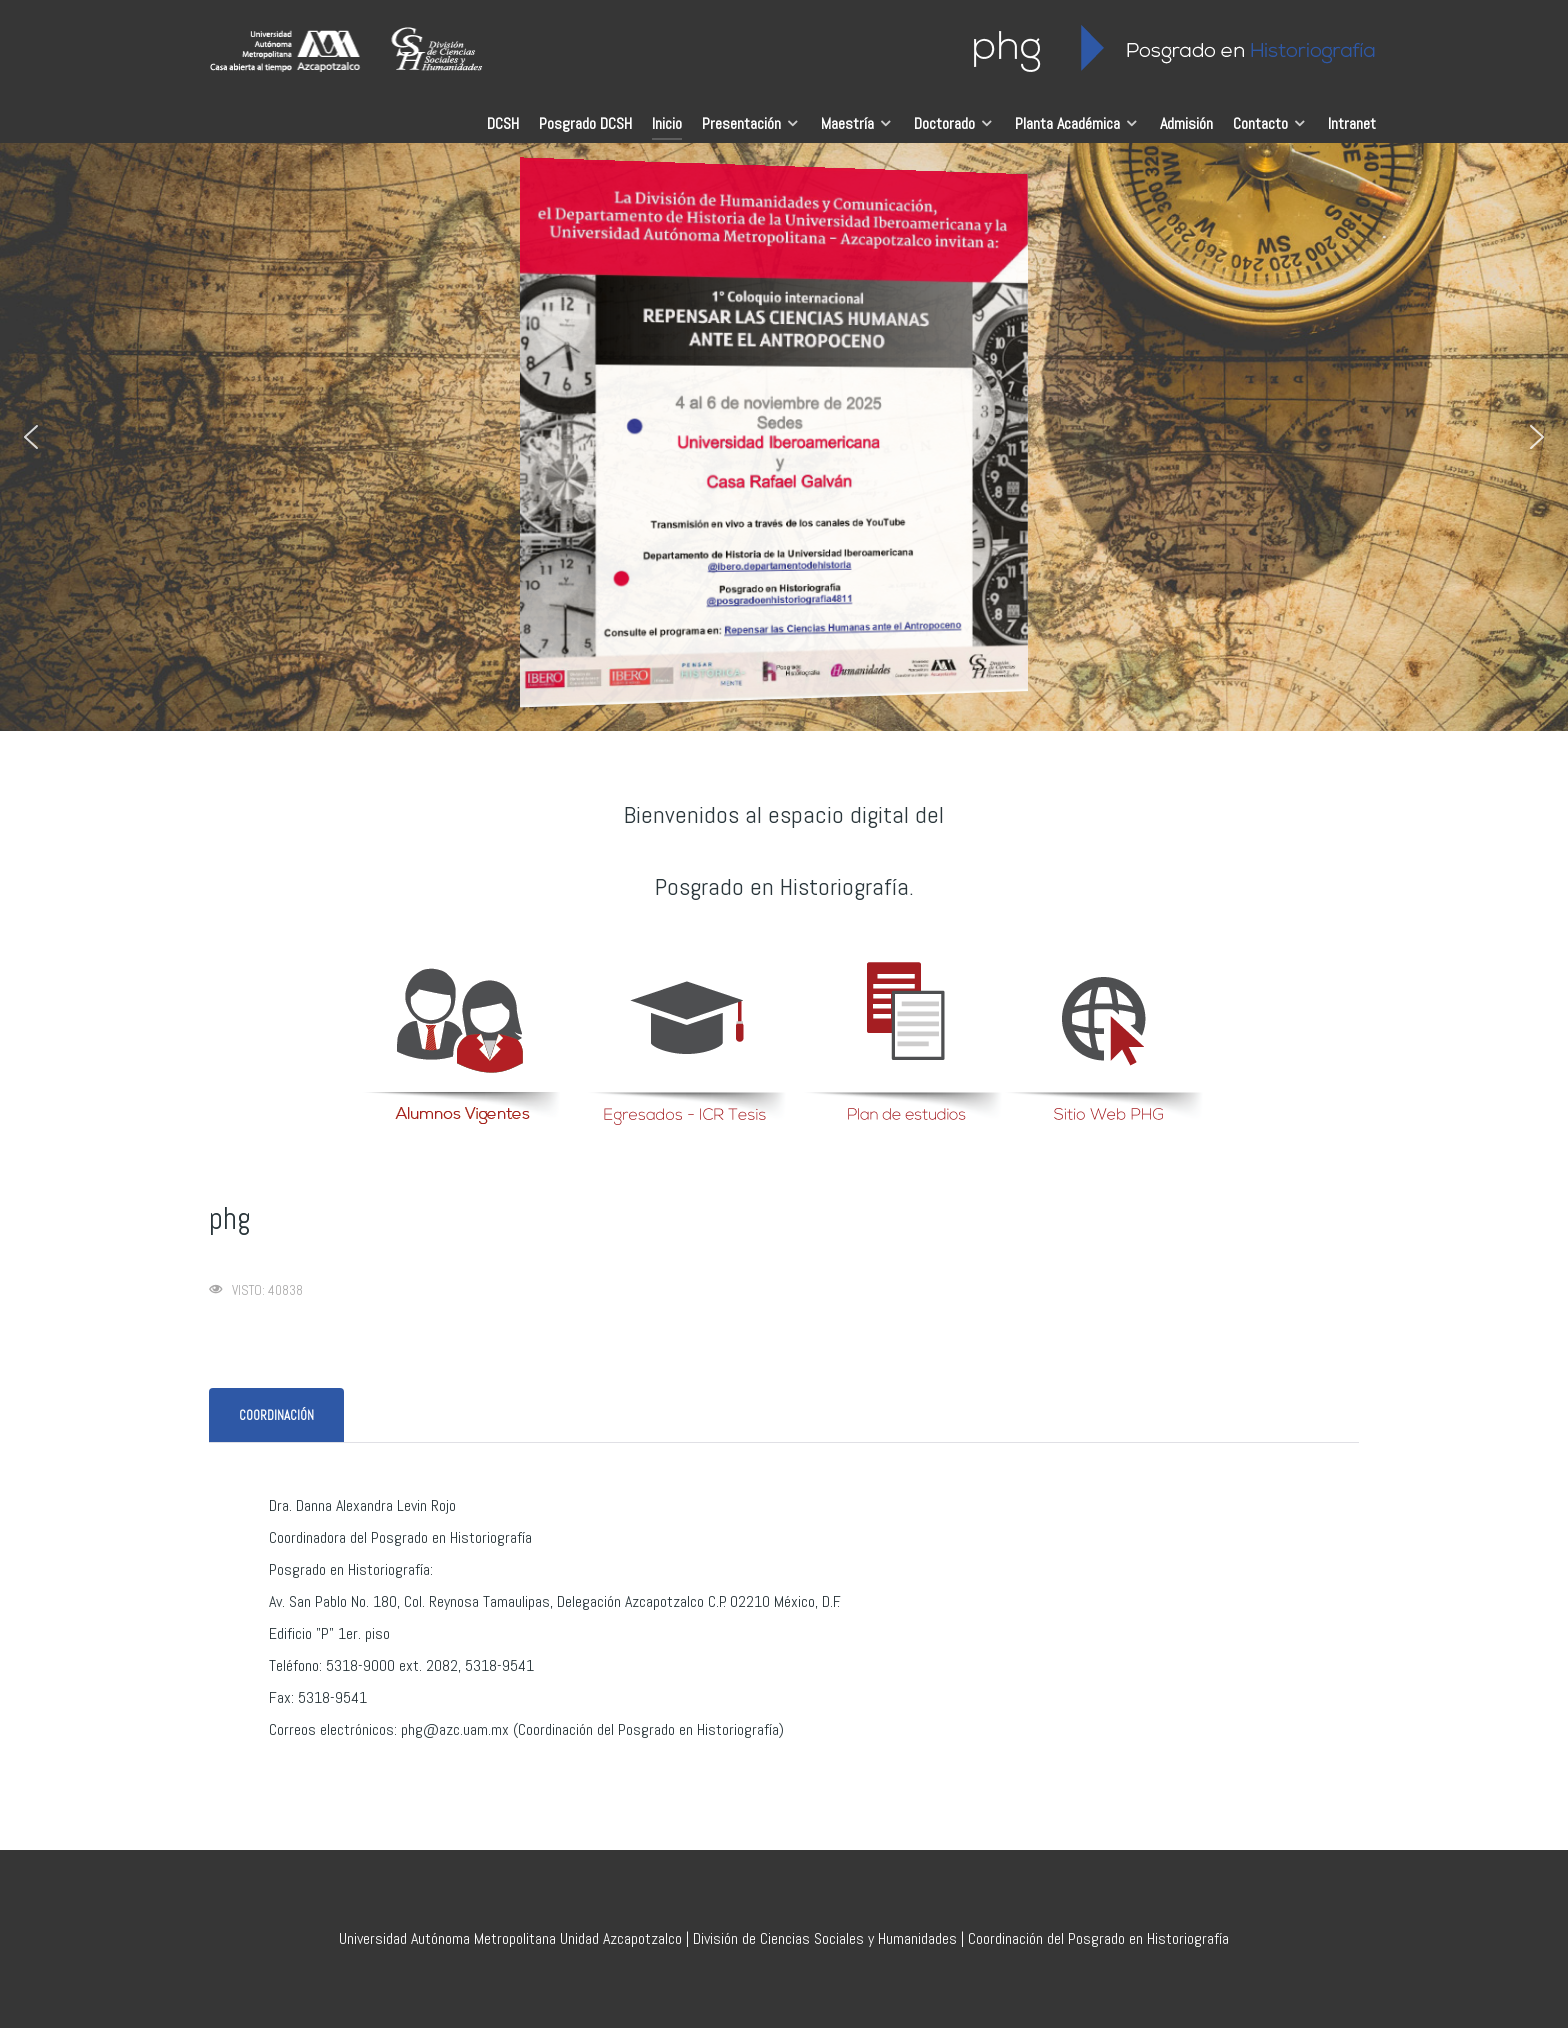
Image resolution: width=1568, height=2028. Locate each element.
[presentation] (276, 1416)
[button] (31, 437)
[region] (784, 437)
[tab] (278, 1415)
